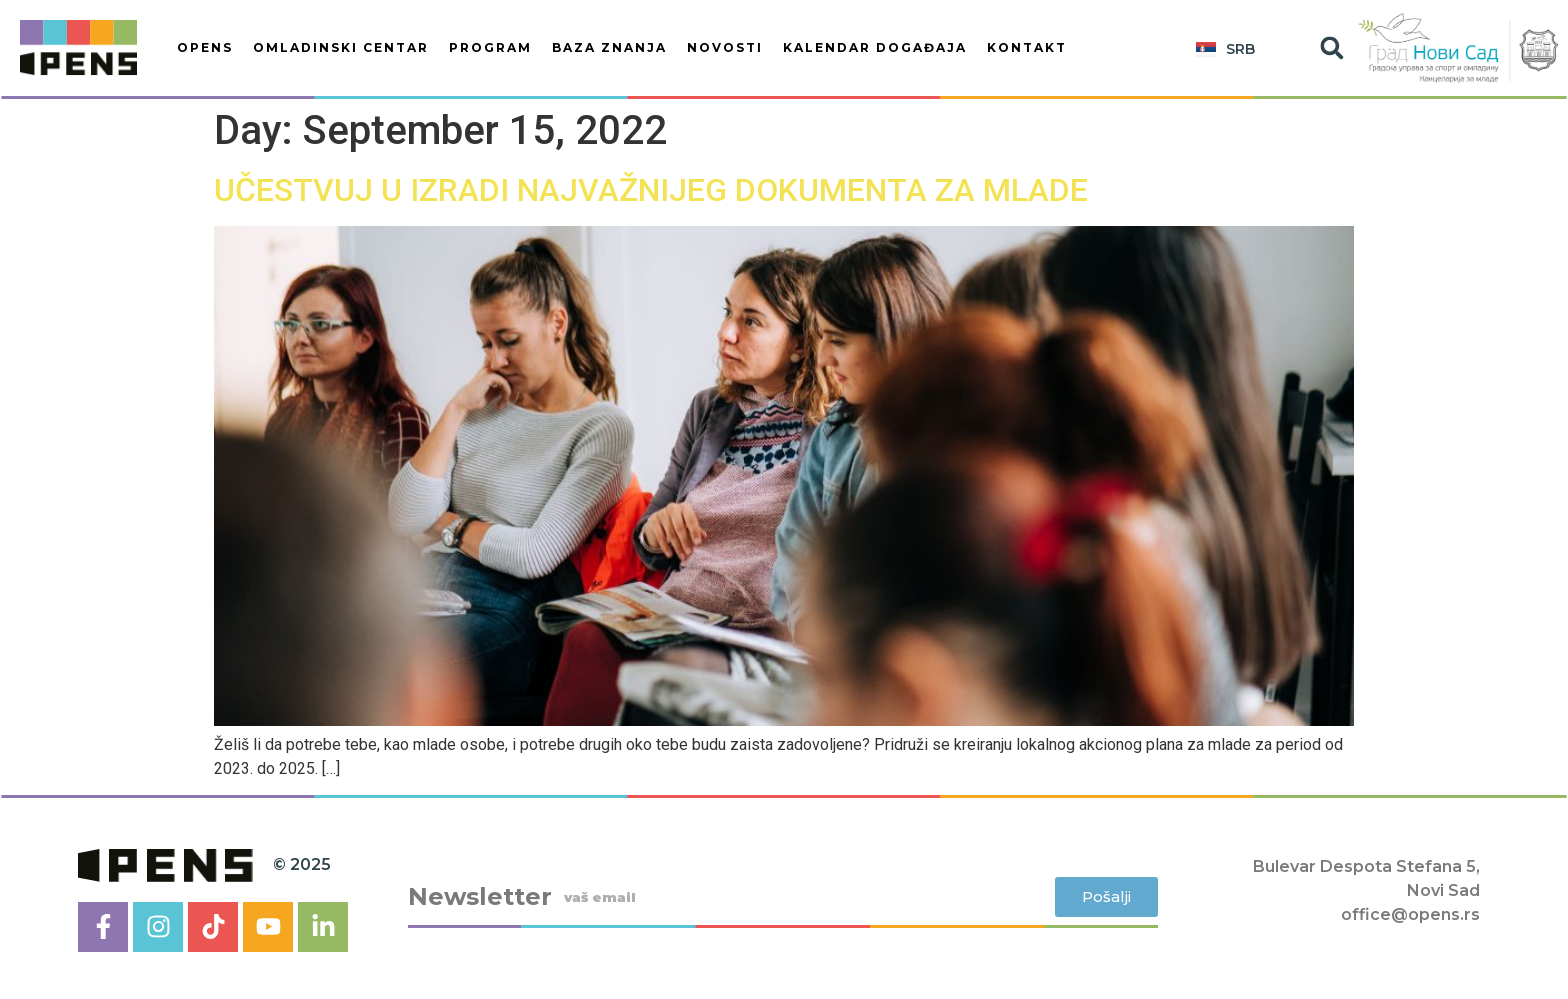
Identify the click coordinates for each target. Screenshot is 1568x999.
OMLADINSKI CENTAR (341, 47)
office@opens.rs (1410, 914)
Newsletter (480, 897)
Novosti (725, 47)
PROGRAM (490, 47)
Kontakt (1027, 47)
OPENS (205, 47)
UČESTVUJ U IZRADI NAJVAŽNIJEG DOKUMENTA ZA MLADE (651, 190)
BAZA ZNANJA (609, 47)
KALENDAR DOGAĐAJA (875, 47)
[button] (1331, 48)
